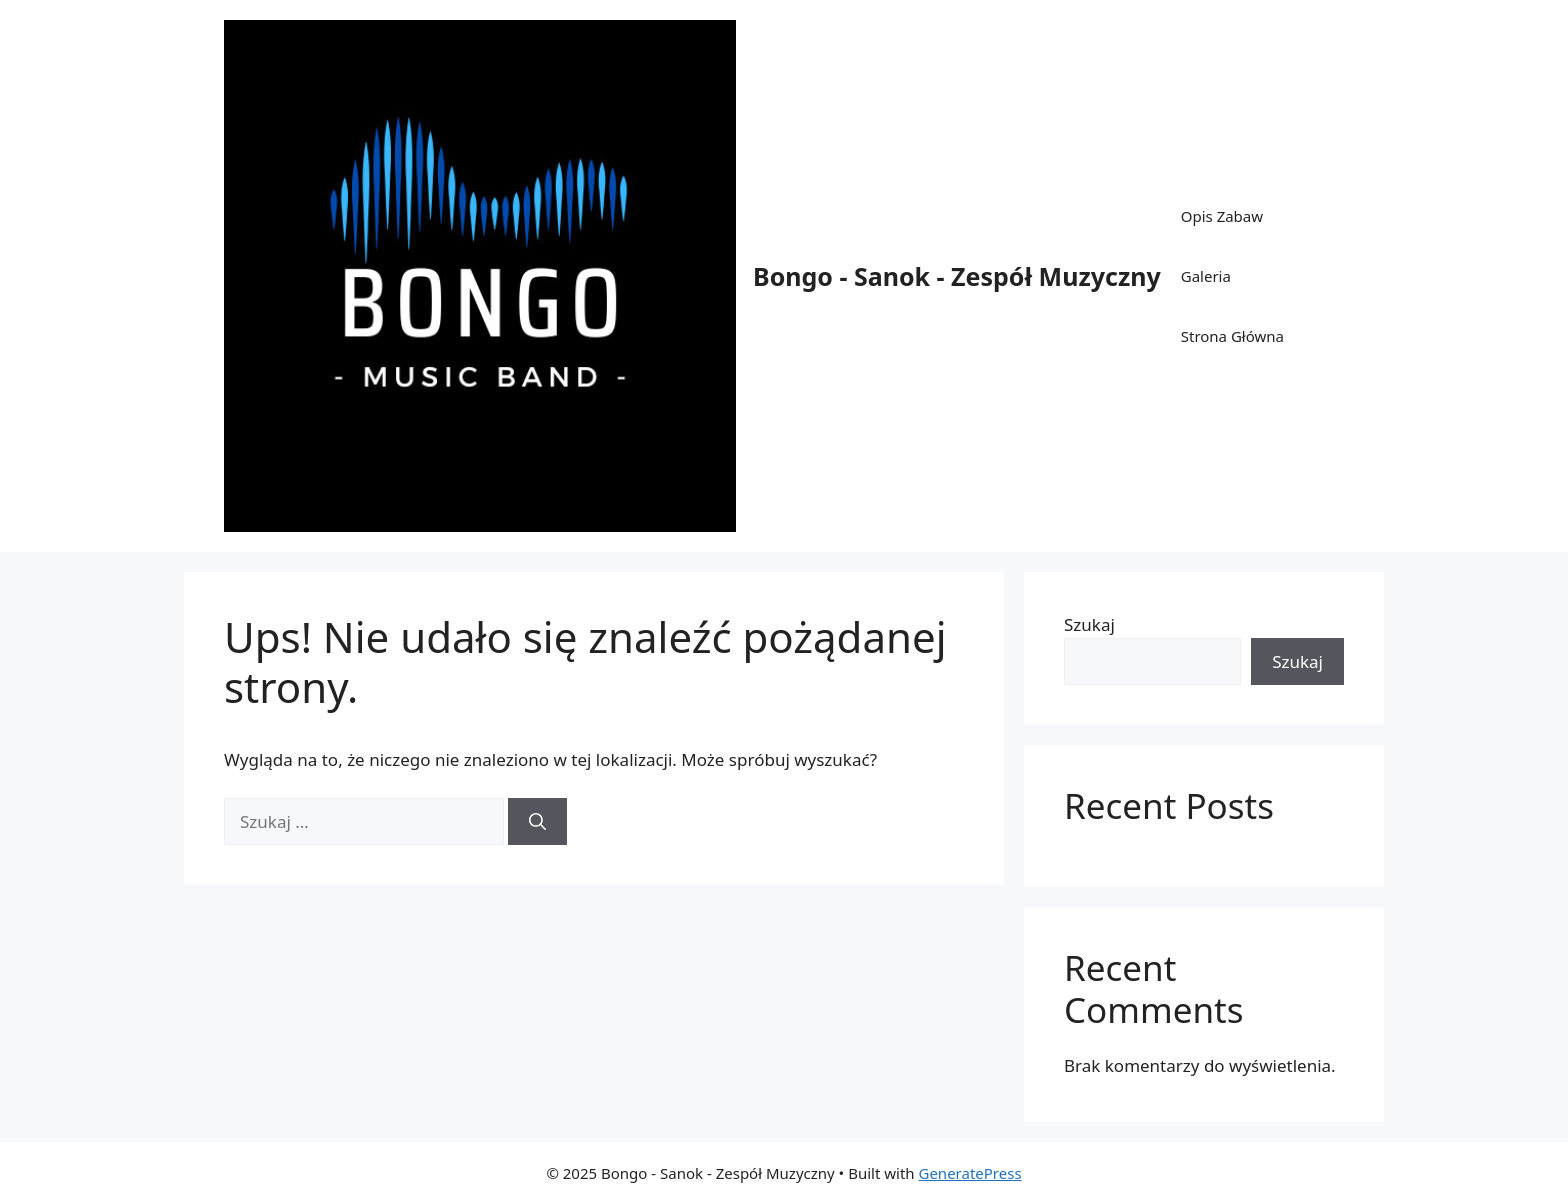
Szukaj (1089, 624)
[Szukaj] (537, 822)
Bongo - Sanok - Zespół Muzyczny (957, 276)
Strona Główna (1232, 336)
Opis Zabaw (1222, 216)
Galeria (1206, 276)
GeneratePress (969, 1173)
